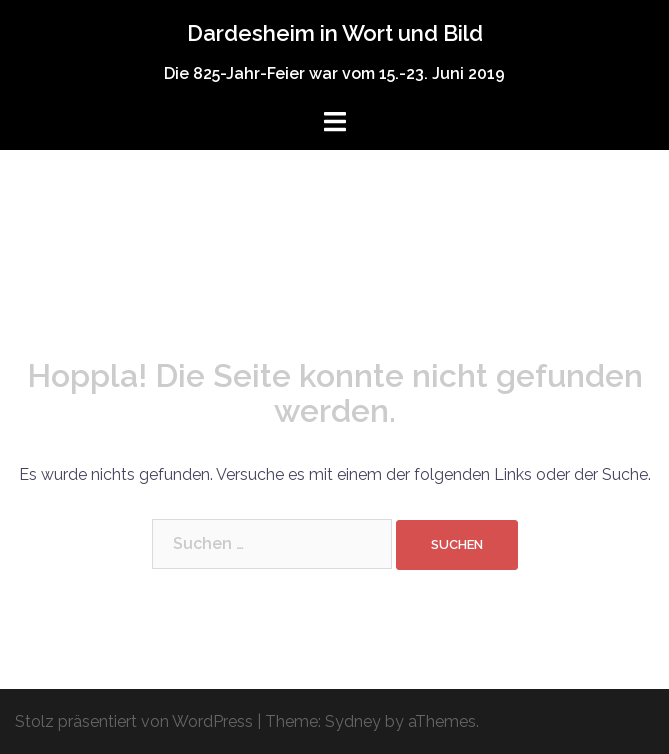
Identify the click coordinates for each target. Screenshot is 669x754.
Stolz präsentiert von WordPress (134, 721)
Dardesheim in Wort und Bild (335, 33)
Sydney (353, 721)
